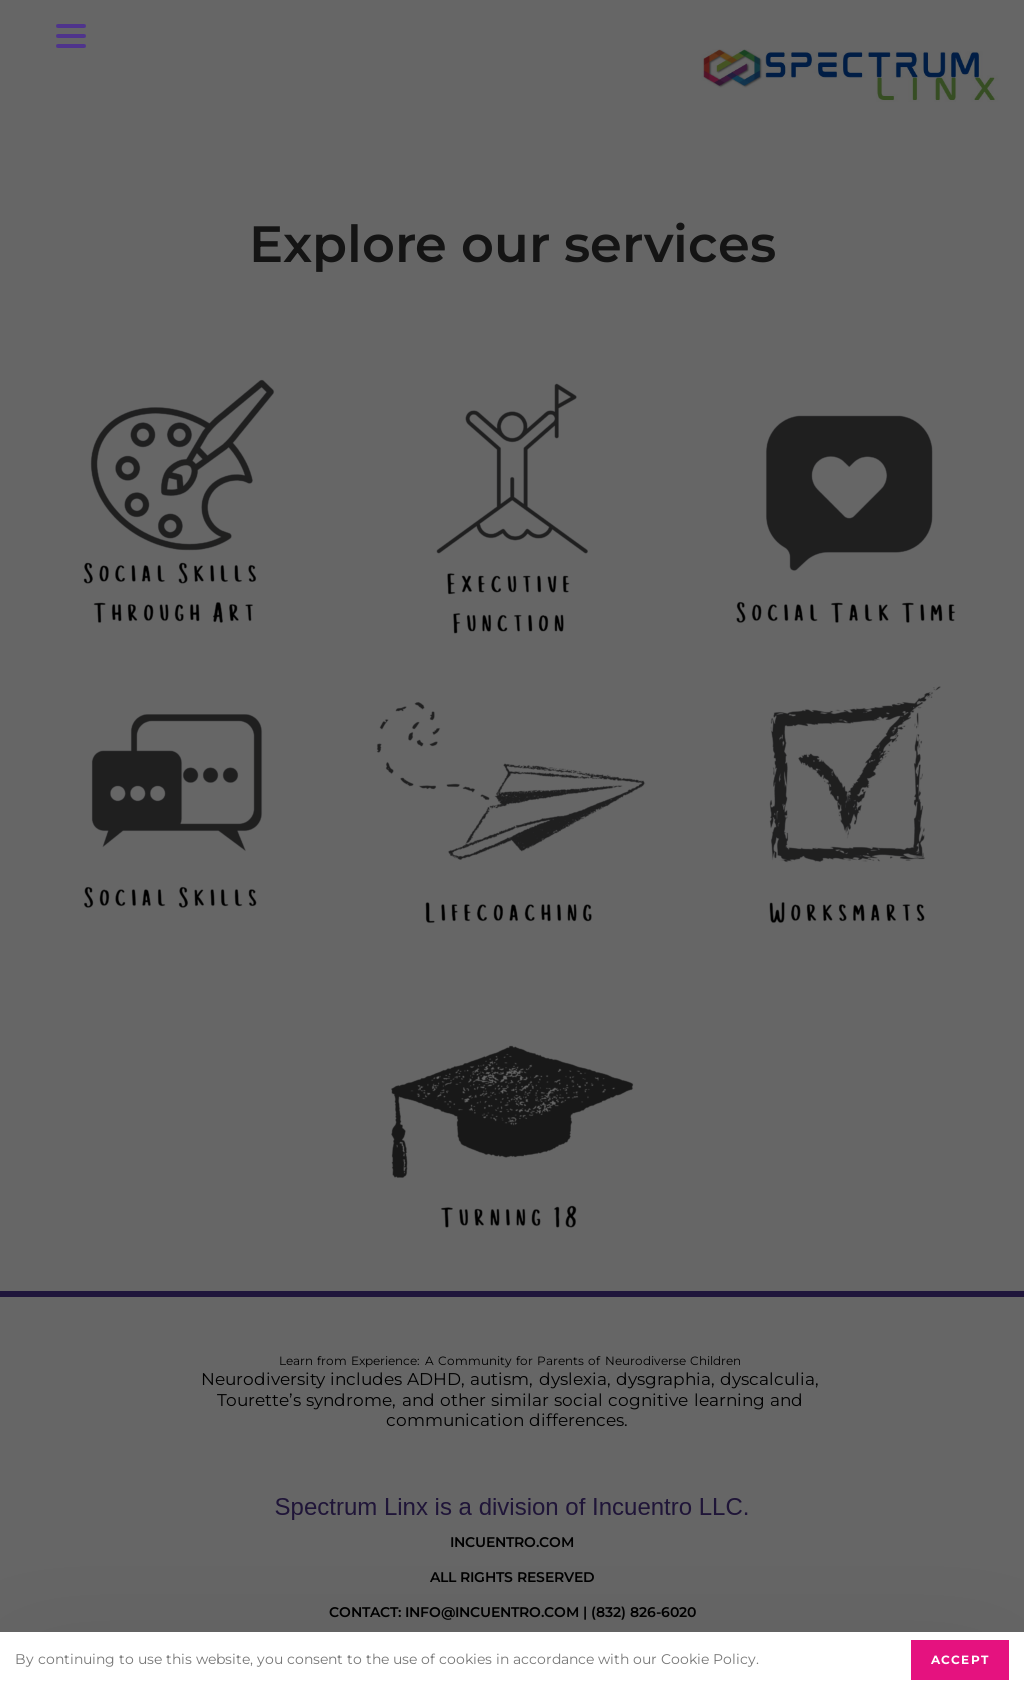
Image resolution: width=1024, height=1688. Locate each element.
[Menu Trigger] (71, 35)
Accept (960, 1659)
